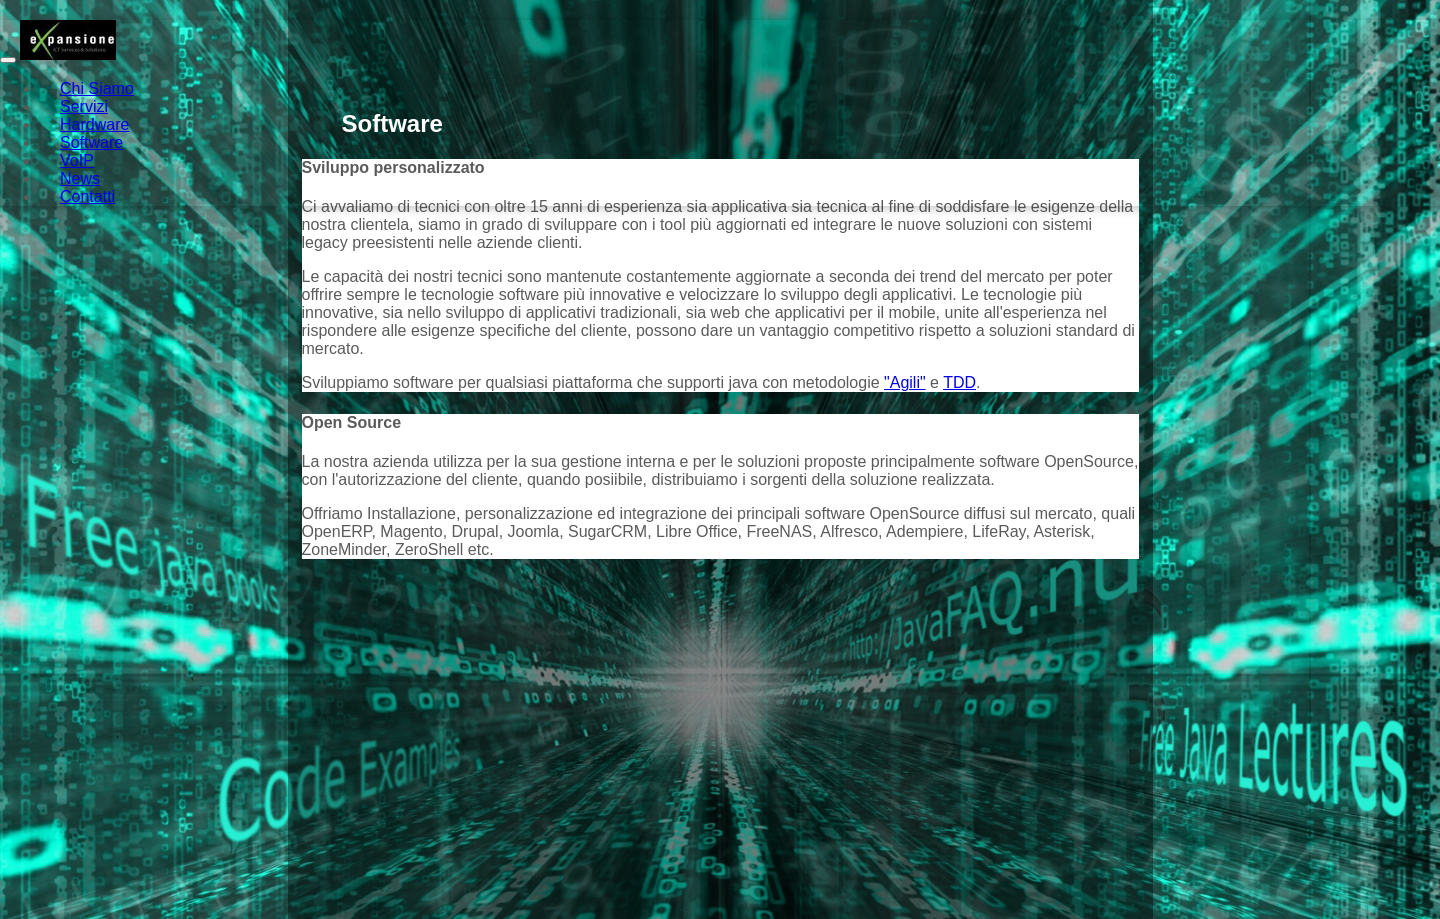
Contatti (87, 196)
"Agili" (905, 382)
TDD (959, 382)
